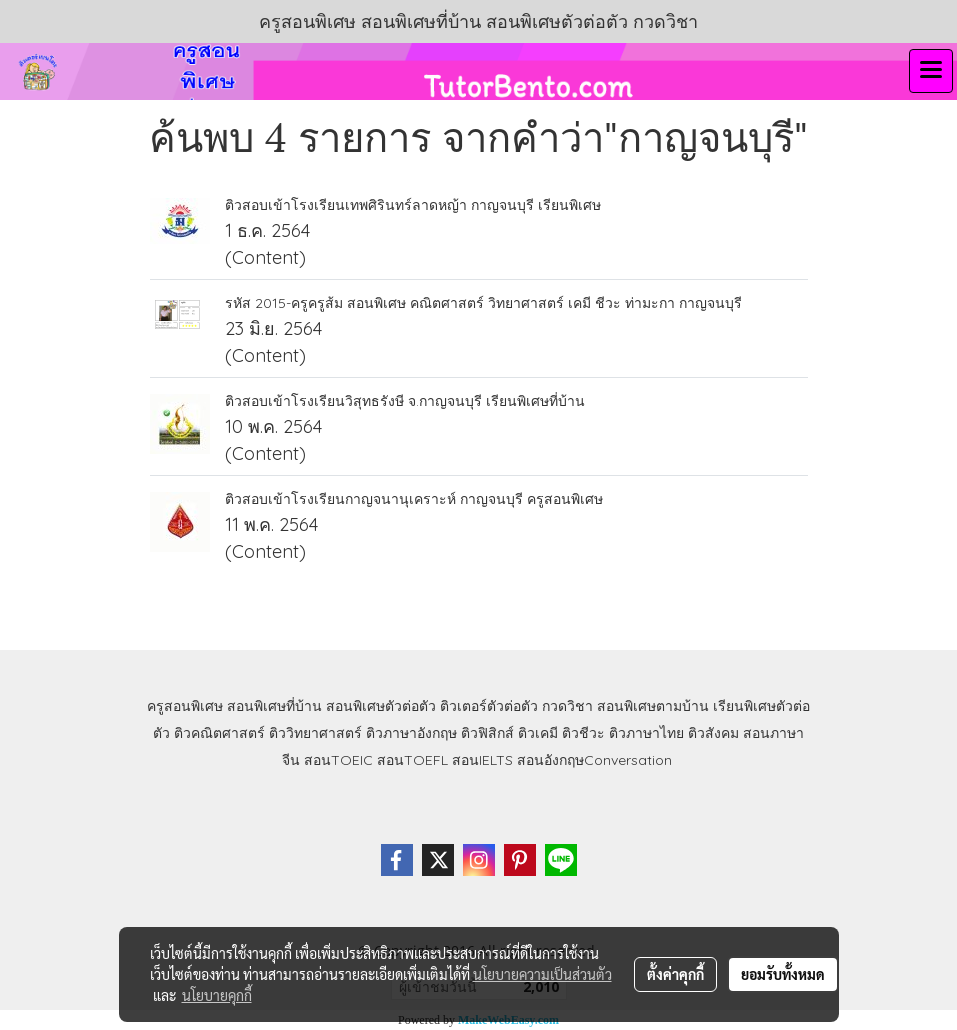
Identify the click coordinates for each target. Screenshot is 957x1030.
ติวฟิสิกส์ (487, 733)
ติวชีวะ (583, 733)
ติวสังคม (713, 733)
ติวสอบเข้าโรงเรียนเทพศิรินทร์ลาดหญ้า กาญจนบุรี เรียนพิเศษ (413, 205)
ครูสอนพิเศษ (185, 706)
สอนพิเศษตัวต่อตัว (381, 706)
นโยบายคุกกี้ (217, 995)
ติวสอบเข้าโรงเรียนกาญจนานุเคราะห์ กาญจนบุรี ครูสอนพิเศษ (414, 499)
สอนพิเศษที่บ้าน (274, 706)
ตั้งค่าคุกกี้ (675, 974)
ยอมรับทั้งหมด (783, 974)
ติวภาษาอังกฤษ (411, 733)
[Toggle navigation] (931, 71)
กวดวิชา (567, 706)
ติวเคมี (538, 733)
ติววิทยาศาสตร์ (315, 733)
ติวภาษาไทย (646, 733)
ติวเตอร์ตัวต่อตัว (489, 706)
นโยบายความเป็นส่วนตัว (542, 974)
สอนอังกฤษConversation (594, 760)
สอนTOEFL (412, 760)
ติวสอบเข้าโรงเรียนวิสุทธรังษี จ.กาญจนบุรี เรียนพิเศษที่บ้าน (405, 401)
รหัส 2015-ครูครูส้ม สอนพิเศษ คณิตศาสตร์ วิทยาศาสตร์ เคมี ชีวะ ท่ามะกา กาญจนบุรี (483, 303)
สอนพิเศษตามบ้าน (653, 706)
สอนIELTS (482, 760)
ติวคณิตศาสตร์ (219, 733)
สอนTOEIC (338, 760)
